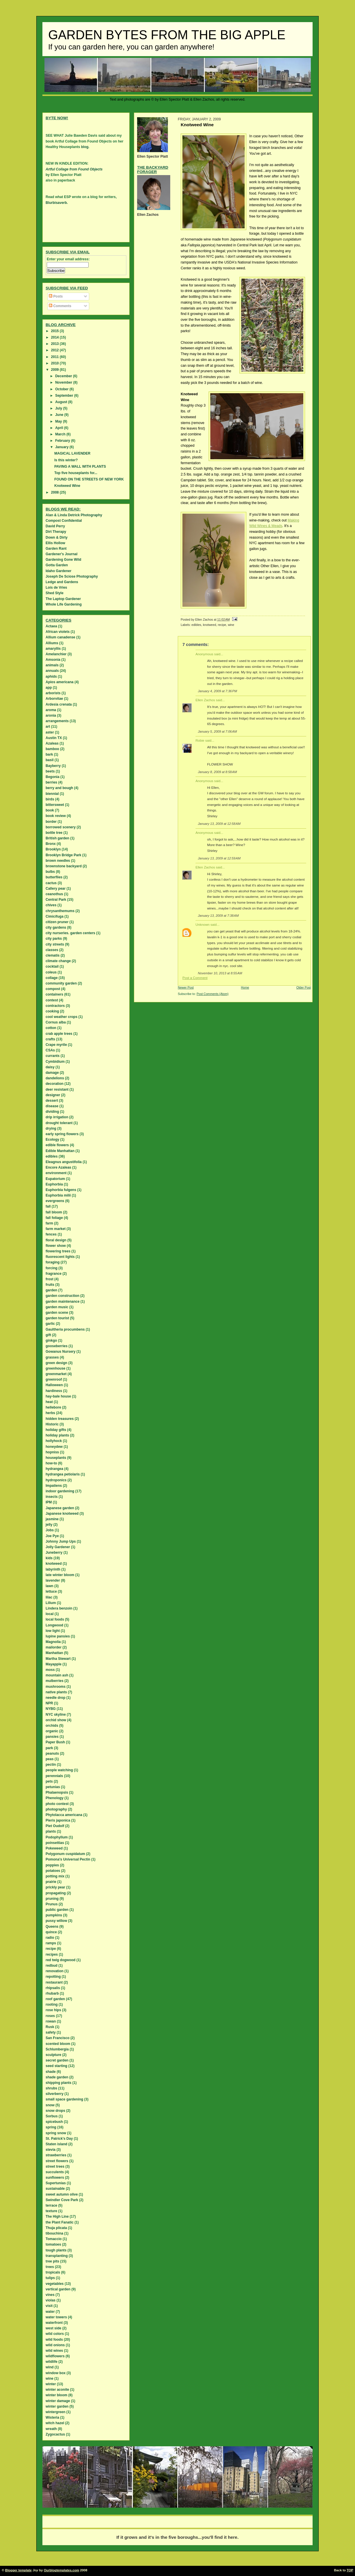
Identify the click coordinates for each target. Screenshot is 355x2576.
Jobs (50, 1530)
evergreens (55, 1201)
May (59, 421)
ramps (51, 1943)
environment (56, 1173)
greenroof (54, 1379)
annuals (52, 671)
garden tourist (57, 1318)
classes (52, 950)
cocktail (52, 966)
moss (50, 1670)
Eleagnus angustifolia (64, 1162)
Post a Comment (194, 978)
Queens (52, 1927)
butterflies (54, 877)
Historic (52, 1424)
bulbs (50, 872)
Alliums (52, 643)
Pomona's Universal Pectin (68, 1859)
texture (51, 2211)
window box (56, 2373)
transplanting (57, 2256)
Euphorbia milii (58, 1195)
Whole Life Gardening (64, 604)
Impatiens (54, 1486)
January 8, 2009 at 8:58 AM (217, 772)
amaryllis (53, 649)
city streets (55, 944)
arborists (53, 693)
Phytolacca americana (64, 1815)
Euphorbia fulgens (61, 1190)
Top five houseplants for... (75, 473)
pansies (52, 1737)
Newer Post (186, 987)
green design (56, 1363)
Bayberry (53, 766)
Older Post (303, 987)
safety (51, 2032)
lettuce (51, 1591)
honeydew (54, 1447)
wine (231, 624)
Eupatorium (55, 1179)
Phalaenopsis (57, 1792)
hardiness (54, 1391)
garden (51, 1290)
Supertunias (56, 2183)
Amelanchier (56, 654)
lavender (53, 1580)
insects (52, 1497)
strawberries (56, 2155)
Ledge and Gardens (62, 582)
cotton (51, 1028)
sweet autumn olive (62, 2194)
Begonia (52, 777)
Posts (56, 296)
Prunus (52, 1904)
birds (50, 799)
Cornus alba (56, 1022)
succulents (55, 2172)
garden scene (57, 1313)
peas (49, 1759)
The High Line (57, 2216)
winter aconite (57, 2390)
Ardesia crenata (59, 704)
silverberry (54, 2094)
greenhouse (55, 1368)
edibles (196, 624)
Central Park (56, 900)
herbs (50, 1413)
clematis (53, 955)
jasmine (52, 1519)
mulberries (54, 1681)
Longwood (54, 1625)
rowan (51, 2021)
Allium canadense (60, 637)
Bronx (51, 844)
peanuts (52, 1753)
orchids (52, 1726)
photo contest (57, 1804)
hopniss (52, 1452)
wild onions (55, 2345)
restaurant (54, 1982)
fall (48, 1206)
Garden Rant (56, 548)
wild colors (55, 2334)
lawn (49, 1586)
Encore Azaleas (58, 1167)
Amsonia (53, 660)
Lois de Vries (56, 587)
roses (50, 2016)
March (61, 434)
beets (50, 771)
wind (49, 2367)
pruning (52, 1899)
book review (56, 816)
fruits (50, 1285)
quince (51, 1932)
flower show (56, 1246)
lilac (49, 1597)
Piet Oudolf (55, 1826)
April (59, 428)
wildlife (52, 2362)
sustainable (55, 2189)
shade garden (57, 2077)
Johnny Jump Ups (61, 1541)
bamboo (52, 749)
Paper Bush (55, 1742)
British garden (57, 838)
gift (48, 1335)
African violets (58, 632)
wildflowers (55, 2356)
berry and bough (59, 788)
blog (84, 147)
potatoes (53, 1871)
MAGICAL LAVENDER (72, 453)
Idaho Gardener (58, 571)
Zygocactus (55, 2434)
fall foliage (54, 1218)
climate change (58, 961)
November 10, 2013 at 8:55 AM (220, 973)
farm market (56, 1229)
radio (50, 1938)
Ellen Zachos (205, 700)
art (48, 726)
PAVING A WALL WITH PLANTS (80, 466)
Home (245, 987)
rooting (52, 2004)
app (49, 688)
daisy (50, 1067)
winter (51, 2384)
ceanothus (54, 894)
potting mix (55, 1876)
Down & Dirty (56, 537)
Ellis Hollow (55, 543)
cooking (52, 1011)
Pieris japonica (58, 1820)
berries (51, 782)
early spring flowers (62, 1134)
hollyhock (54, 1441)
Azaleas (52, 743)
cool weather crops (61, 1017)
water (50, 2312)
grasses (52, 1357)
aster (50, 732)
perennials (54, 1776)
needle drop (55, 1698)
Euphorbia (54, 1184)
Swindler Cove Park (62, 2200)
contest (52, 1000)
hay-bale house (58, 1396)
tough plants (56, 2250)
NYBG (51, 1709)
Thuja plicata (56, 2228)
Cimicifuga (54, 916)
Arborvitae (54, 699)
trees (50, 2267)
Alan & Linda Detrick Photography (74, 515)
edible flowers (57, 1145)
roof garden (55, 1999)
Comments (60, 306)
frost (49, 1279)
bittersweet (55, 805)
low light (53, 1631)
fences (51, 1234)
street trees (55, 2166)
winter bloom (56, 2395)
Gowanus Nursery (61, 1352)
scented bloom (58, 2044)
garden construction (62, 1296)
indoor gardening (60, 1491)
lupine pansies (58, 1636)
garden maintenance (63, 1301)
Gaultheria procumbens (65, 1329)
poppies (52, 1865)
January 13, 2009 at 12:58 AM (219, 823)
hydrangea (54, 1469)
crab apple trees (59, 1034)
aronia (51, 715)
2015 (55, 331)
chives (51, 905)
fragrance (54, 1274)
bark (49, 754)
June (59, 415)
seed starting (56, 2066)
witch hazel (55, 2423)
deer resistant (57, 1089)
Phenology (54, 1798)
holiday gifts (56, 1430)
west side (53, 2328)
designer (53, 1095)
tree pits (52, 2261)
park (49, 1748)
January (62, 447)
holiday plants (57, 1435)
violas (50, 2300)
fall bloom (54, 1212)
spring (51, 2127)
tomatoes (53, 2244)
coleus (51, 972)
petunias (53, 1787)
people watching (59, 1770)
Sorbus (52, 2116)
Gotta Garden (57, 565)
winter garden (57, 2406)
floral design (56, 1240)
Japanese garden (60, 1508)
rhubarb (52, 1993)
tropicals (53, 2272)
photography (56, 1809)
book (50, 810)
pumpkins (54, 1915)
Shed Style (54, 593)
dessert (52, 1101)
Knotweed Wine (67, 486)
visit (49, 2306)
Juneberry (54, 1552)
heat (49, 1402)
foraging (53, 1262)
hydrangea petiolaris (63, 1474)
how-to (51, 1463)
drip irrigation (57, 1117)
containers (54, 994)
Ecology (52, 1139)
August (61, 402)
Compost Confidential (64, 521)
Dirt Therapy (56, 532)
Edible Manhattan (60, 1151)
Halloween (54, 1385)
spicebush (54, 2122)
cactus (51, 883)
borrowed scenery (61, 827)
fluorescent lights (60, 1257)
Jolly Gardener (58, 1547)
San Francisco (57, 2038)
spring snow (56, 2133)
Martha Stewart (58, 1659)
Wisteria (52, 2417)
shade (51, 2072)
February (63, 441)
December (64, 376)
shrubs (51, 2088)
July (59, 408)
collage (52, 978)
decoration (54, 1084)
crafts (50, 1039)
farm (49, 1223)
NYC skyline (56, 1714)
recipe (222, 624)
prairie (51, 1882)
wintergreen (55, 2412)
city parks (54, 939)
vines (50, 2295)
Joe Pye (52, 1536)
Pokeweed (54, 1848)
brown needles (58, 861)
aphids (51, 676)
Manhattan (54, 1653)
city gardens (56, 927)
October (62, 389)
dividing (52, 1112)
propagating (56, 1893)
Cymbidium (55, 1062)
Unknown (202, 924)
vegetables (55, 2284)
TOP (350, 2570)
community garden (61, 983)
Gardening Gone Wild (63, 560)
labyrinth (53, 1569)
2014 (55, 337)
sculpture (53, 2055)
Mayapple (54, 1664)
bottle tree (54, 833)
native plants (56, 1692)
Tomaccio (54, 2239)
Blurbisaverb (56, 203)
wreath (51, 2429)
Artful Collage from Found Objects (74, 169)
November (64, 382)
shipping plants (58, 2083)
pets (49, 1781)
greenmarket (56, 1374)
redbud (52, 1965)
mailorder (54, 1647)
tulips (50, 2278)
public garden (57, 1910)
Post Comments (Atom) (213, 994)
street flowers (57, 2161)
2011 (55, 357)
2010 (55, 363)
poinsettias (55, 1843)
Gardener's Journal (62, 554)
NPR (49, 1703)
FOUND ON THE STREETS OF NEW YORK (89, 479)
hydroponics (56, 1480)
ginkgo (51, 1340)
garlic (50, 1324)
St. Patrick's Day (59, 2139)
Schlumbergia (57, 2049)
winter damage (58, 2401)
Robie (200, 740)
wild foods (54, 2340)
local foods (55, 1619)
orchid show (56, 1720)
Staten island (56, 2144)
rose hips (53, 2010)
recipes (52, 1954)
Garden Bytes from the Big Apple (167, 35)
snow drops (55, 2111)
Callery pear (56, 888)
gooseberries (56, 1346)
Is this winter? (66, 460)
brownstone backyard (64, 866)
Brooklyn (53, 849)
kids (49, 1558)
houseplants (56, 1458)
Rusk (50, 2027)
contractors (55, 1006)
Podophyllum (57, 1837)
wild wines (54, 2351)
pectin (51, 1765)
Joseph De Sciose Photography (72, 576)
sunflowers (55, 2178)
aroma (51, 710)
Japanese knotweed (62, 1514)
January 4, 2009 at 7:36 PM (217, 691)
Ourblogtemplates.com (61, 2570)
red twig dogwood (61, 1960)
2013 (55, 344)
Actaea (51, 626)
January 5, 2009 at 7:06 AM (217, 731)
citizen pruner (57, 922)
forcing (52, 1268)
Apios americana (59, 682)
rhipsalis (53, 1988)
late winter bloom (60, 1575)
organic (52, 1731)
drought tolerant (59, 1123)
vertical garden (58, 2289)
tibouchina (54, 2233)
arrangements (57, 721)
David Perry (55, 526)
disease (52, 1106)
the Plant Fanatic (59, 2222)
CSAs (50, 1050)
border (51, 822)
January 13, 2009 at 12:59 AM (219, 858)
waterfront (54, 2323)
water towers (56, 2317)
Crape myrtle (56, 1045)
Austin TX (54, 738)
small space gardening (64, 2099)
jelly (49, 1525)
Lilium (51, 1603)
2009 (55, 370)
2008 (55, 492)
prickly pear (55, 1887)
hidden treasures (60, 1419)
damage (52, 1073)
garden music (57, 1307)
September (64, 396)
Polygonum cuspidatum (65, 1854)
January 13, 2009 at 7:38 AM (218, 915)
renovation (54, 1971)
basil (49, 760)
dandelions (55, 1078)
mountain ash (57, 1675)
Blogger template (18, 2570)
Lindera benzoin (59, 1608)
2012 (55, 350)
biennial (52, 794)
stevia (50, 2150)
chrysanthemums (60, 911)
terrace (51, 2205)
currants (53, 1056)
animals (52, 665)
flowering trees (58, 1251)
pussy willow (56, 1921)
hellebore (53, 1407)
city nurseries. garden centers (70, 933)
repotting (53, 1977)
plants (51, 1831)
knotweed (209, 624)
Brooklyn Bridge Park (63, 855)
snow (50, 2105)
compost (53, 989)
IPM (49, 1502)
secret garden (57, 2060)
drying (51, 1128)
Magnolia (53, 1642)
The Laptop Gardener (63, 599)
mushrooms (56, 1687)
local (49, 1614)
